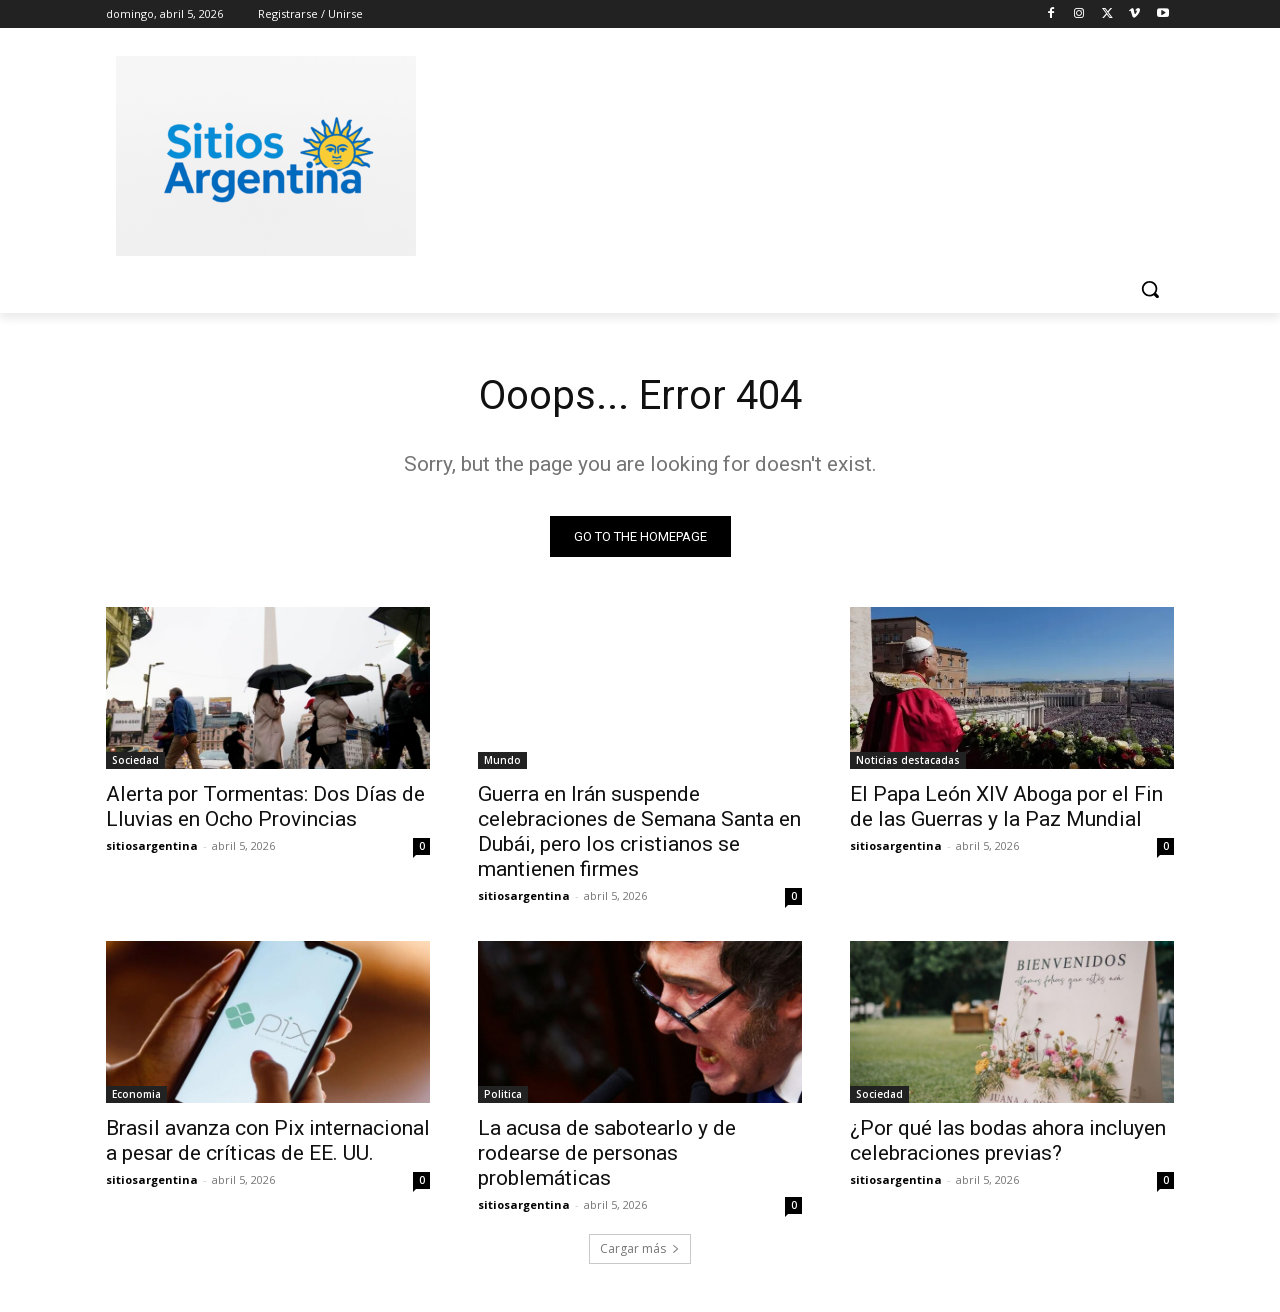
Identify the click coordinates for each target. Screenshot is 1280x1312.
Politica (503, 1094)
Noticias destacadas (908, 760)
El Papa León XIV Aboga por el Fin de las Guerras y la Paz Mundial (1006, 806)
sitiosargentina (152, 845)
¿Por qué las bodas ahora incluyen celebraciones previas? (1008, 1140)
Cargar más (640, 1248)
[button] (1150, 289)
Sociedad (135, 760)
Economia (136, 1094)
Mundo (502, 760)
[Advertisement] (790, 153)
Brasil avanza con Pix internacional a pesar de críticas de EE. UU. (268, 1140)
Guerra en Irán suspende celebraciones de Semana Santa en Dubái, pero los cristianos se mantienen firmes (639, 831)
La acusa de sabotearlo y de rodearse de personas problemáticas (607, 1153)
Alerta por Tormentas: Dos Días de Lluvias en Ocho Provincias (265, 806)
